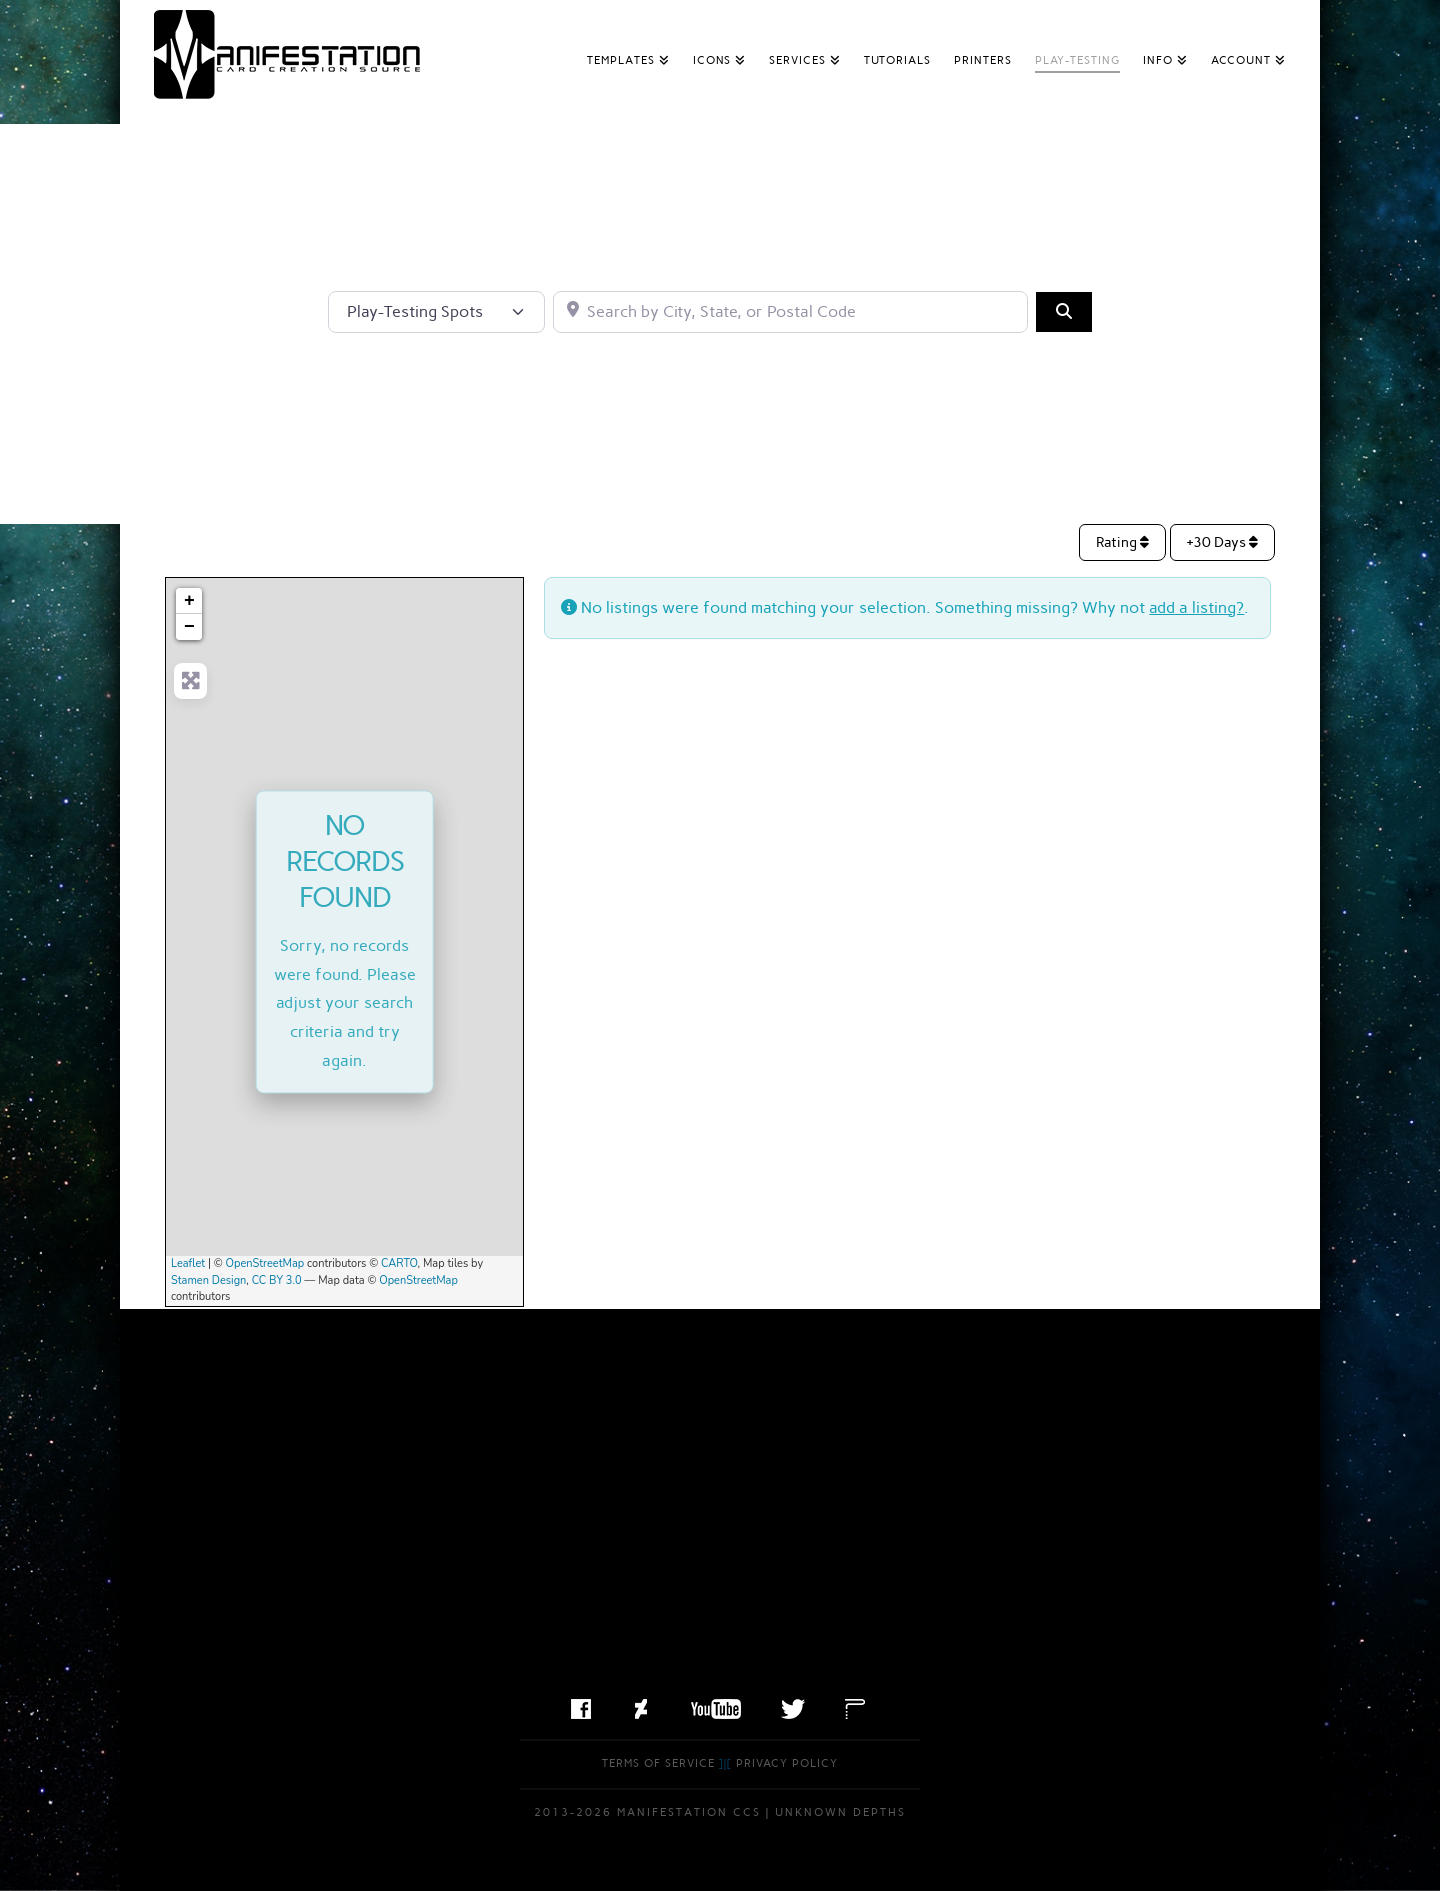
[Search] (1064, 312)
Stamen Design (208, 1280)
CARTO (399, 1263)
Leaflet (188, 1263)
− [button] (189, 627)
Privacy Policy (787, 1763)
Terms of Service (658, 1763)
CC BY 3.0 (277, 1280)
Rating (1122, 542)
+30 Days (1222, 542)
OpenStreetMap (265, 1263)
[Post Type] (436, 312)
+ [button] (189, 601)
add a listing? (1196, 607)
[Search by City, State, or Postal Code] (790, 312)
